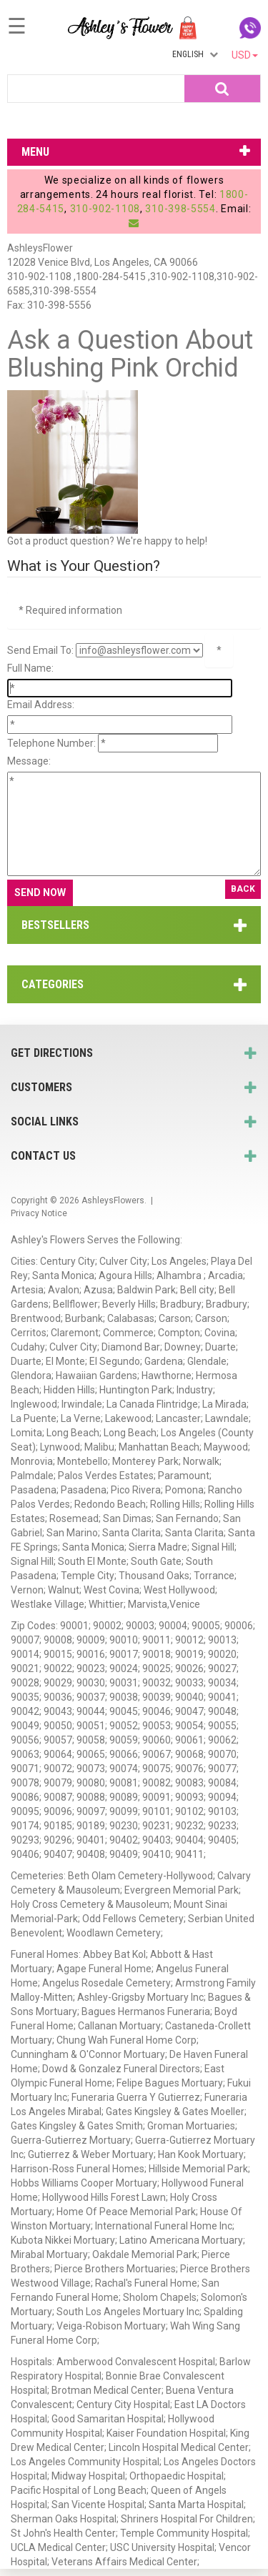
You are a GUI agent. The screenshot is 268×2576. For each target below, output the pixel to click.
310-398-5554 (180, 208)
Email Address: (40, 704)
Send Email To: (40, 650)
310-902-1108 (105, 208)
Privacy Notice (39, 1213)
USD (245, 55)
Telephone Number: (51, 743)
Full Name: (30, 668)
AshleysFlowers (112, 1200)
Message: (29, 761)
